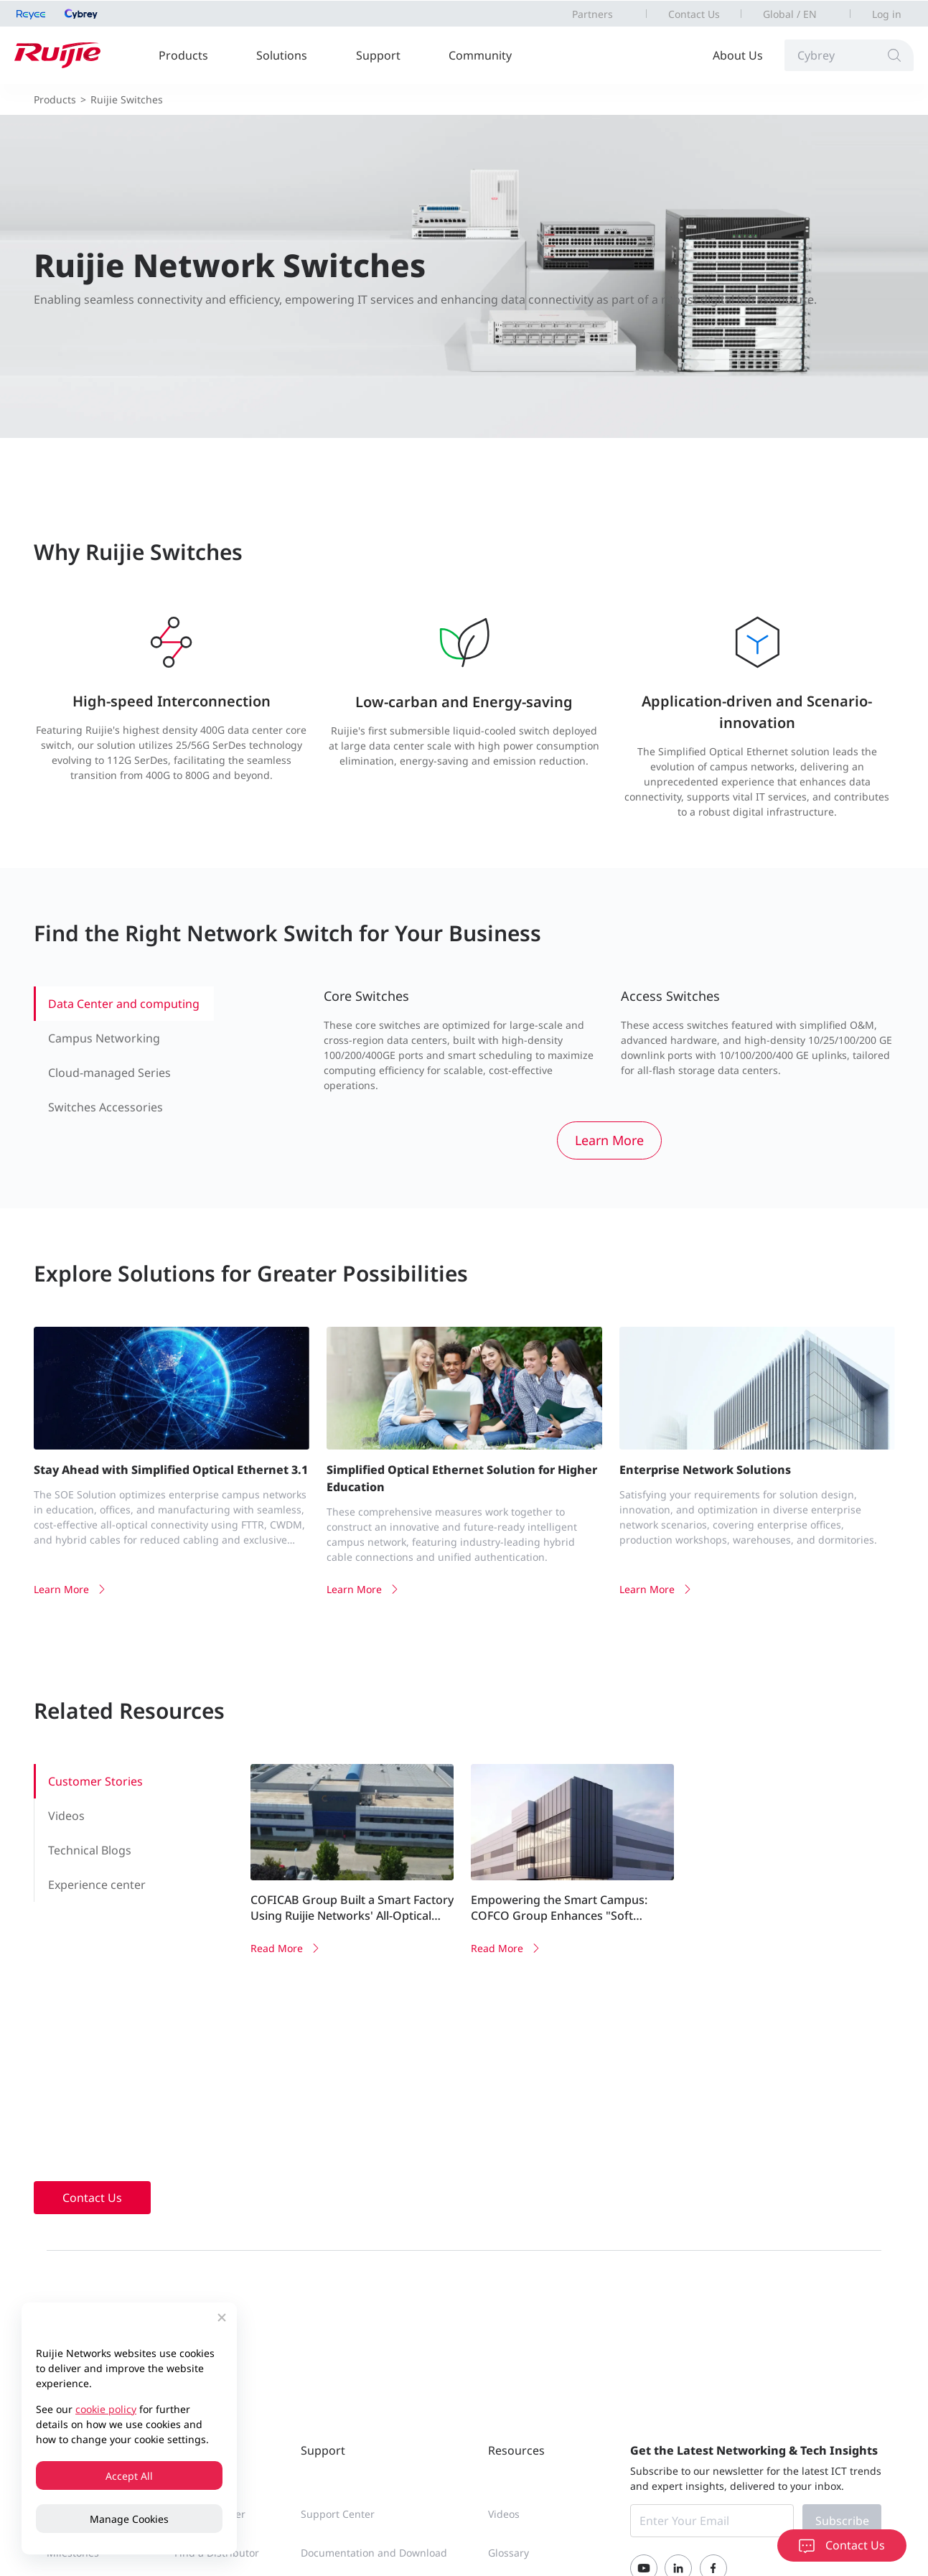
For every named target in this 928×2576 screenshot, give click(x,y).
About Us (738, 55)
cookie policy (105, 2409)
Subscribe (842, 2521)
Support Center (338, 2514)
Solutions (281, 55)
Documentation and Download (374, 2552)
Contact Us (694, 14)
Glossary (508, 2552)
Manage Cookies (129, 2519)
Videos (504, 2514)
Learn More (609, 1140)
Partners (592, 14)
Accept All (129, 2476)
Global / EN (790, 14)
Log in (886, 14)
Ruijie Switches (126, 99)
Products (183, 55)
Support (378, 55)
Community (480, 55)
